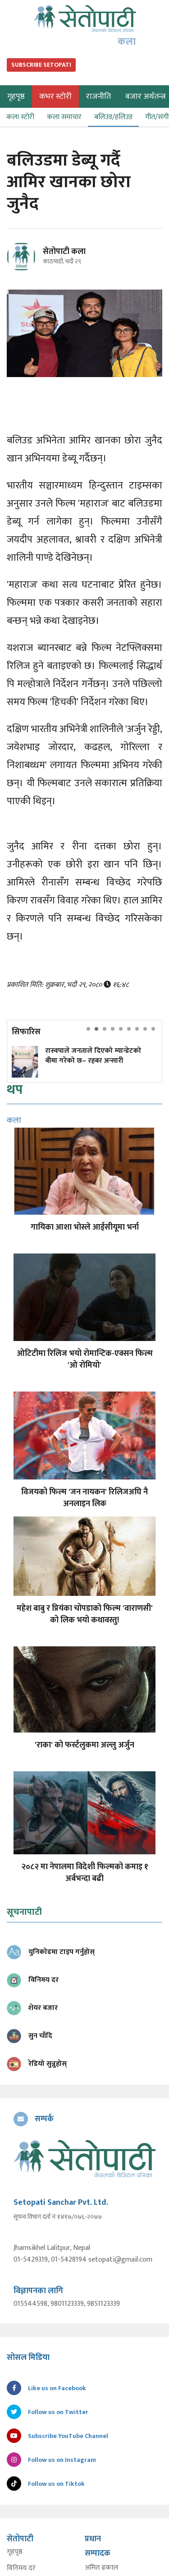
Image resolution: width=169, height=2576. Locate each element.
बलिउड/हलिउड (113, 117)
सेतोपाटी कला (64, 251)
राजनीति (98, 96)
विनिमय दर (21, 2568)
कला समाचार (64, 117)
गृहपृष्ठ (15, 2552)
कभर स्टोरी (55, 96)
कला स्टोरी (20, 117)
